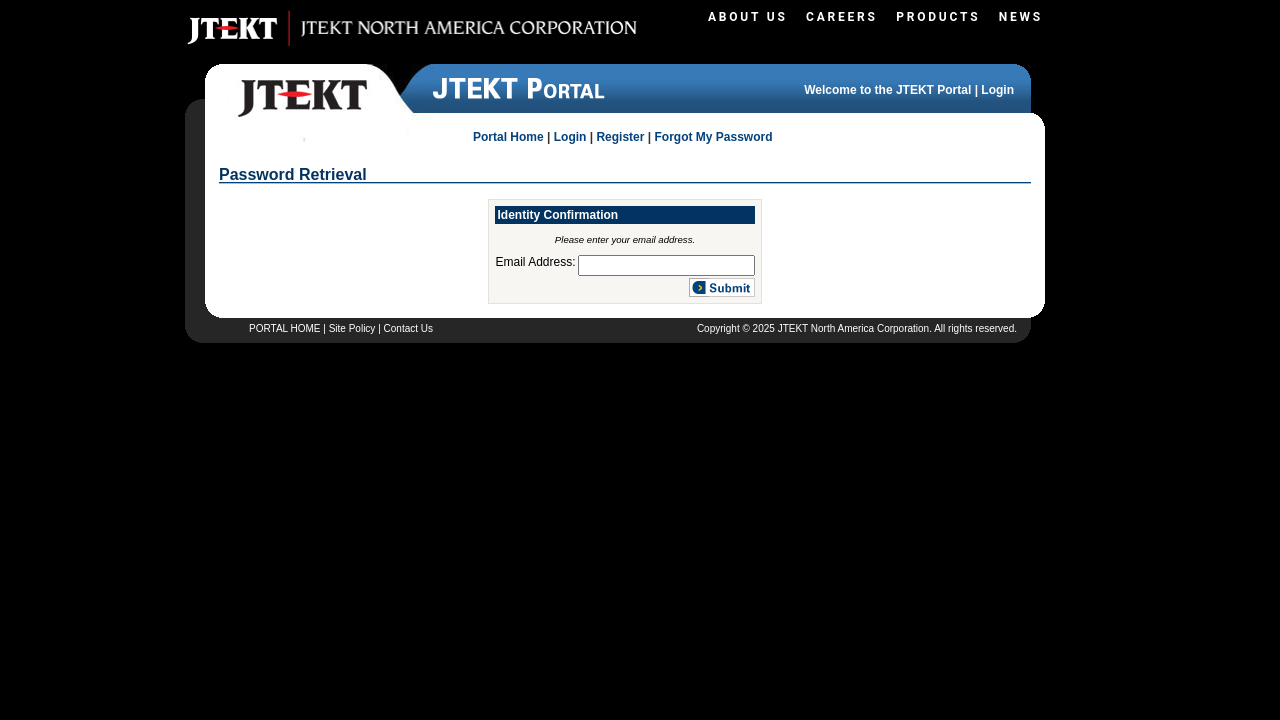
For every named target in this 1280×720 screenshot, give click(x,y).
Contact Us (408, 328)
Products (938, 17)
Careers (842, 17)
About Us (748, 17)
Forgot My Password (713, 137)
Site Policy (352, 328)
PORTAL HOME (285, 328)
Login (997, 90)
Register (620, 137)
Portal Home (508, 137)
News (1021, 17)
